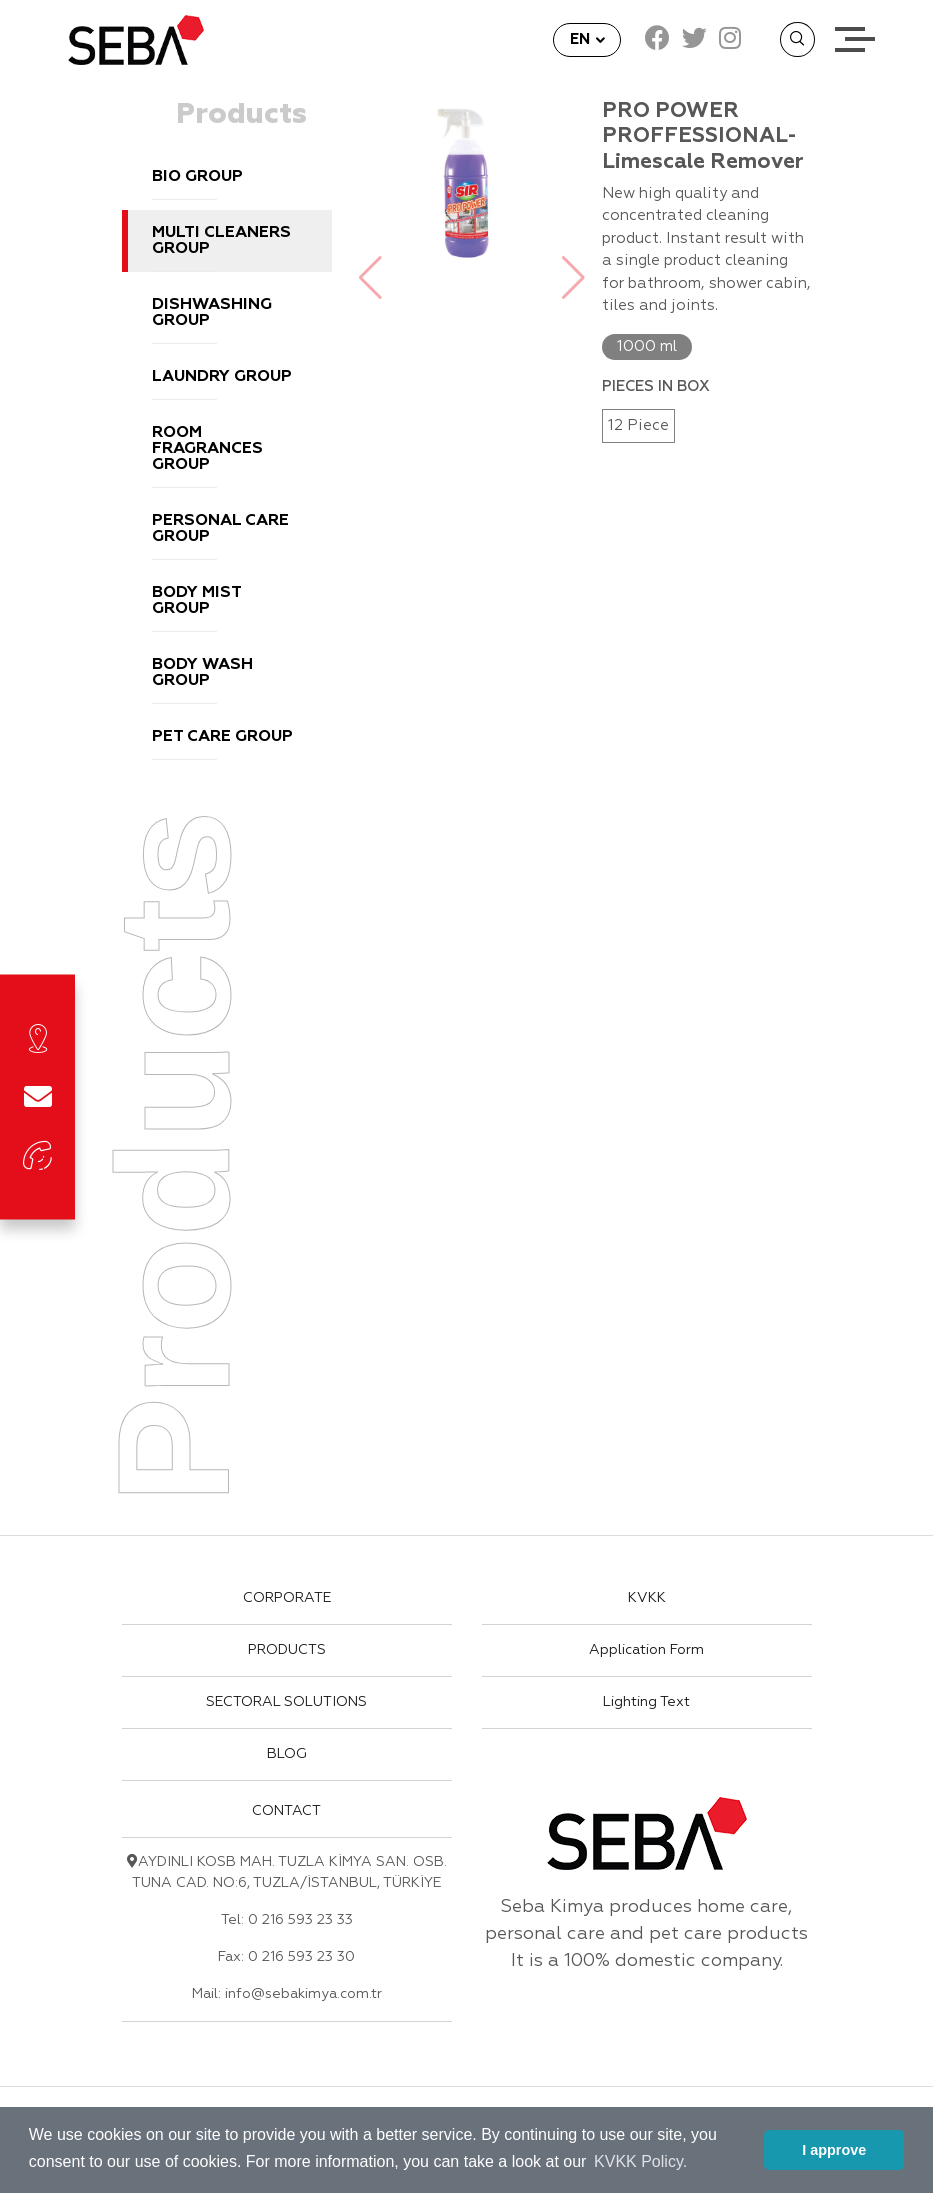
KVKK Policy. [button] (640, 2161)
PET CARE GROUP (222, 737)
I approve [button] (834, 2150)
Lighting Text (646, 1702)
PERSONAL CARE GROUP (220, 529)
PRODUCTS (287, 1650)
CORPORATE (287, 1598)
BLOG (287, 1754)
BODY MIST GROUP (196, 601)
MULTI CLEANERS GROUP (221, 241)
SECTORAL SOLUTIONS (286, 1702)
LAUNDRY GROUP (222, 377)
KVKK (647, 1598)
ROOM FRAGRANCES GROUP (207, 449)
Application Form (646, 1650)
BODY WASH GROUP (202, 673)
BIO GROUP (197, 177)
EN (582, 39)
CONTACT (286, 1811)
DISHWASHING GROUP (212, 313)
